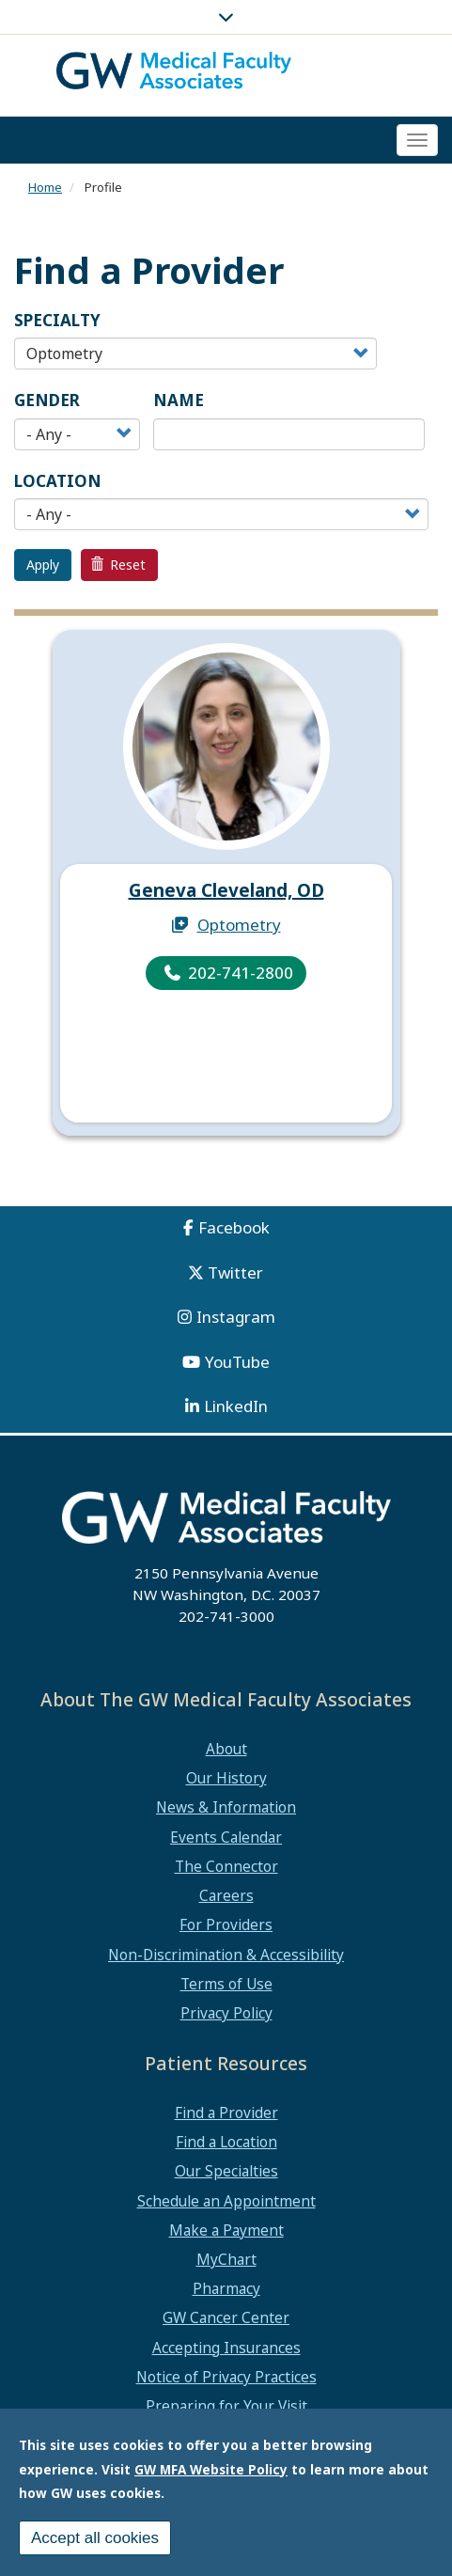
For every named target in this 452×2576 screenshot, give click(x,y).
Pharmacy (226, 2288)
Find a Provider (226, 2112)
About (226, 1748)
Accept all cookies (95, 2540)
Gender (47, 400)
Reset (118, 564)
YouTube (237, 1362)
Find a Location (226, 2141)
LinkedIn (236, 1406)
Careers (226, 1895)
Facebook (234, 1227)
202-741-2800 (240, 972)
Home (45, 187)
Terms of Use (226, 1983)
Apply (42, 564)
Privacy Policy (226, 2012)
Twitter (235, 1272)
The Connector (226, 1866)
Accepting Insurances (226, 2347)
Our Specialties (226, 2170)
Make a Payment (226, 2230)
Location (57, 481)
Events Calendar (226, 1837)
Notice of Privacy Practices (226, 2376)
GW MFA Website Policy (211, 2471)
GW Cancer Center (226, 2317)
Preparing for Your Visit (226, 2405)
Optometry (239, 924)
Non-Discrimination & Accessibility (226, 1954)
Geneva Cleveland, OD (226, 890)
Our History (226, 1777)
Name (178, 400)
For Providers (226, 1924)
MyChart (226, 2259)
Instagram (235, 1316)
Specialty (57, 320)
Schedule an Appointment (226, 2200)
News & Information (226, 1807)
